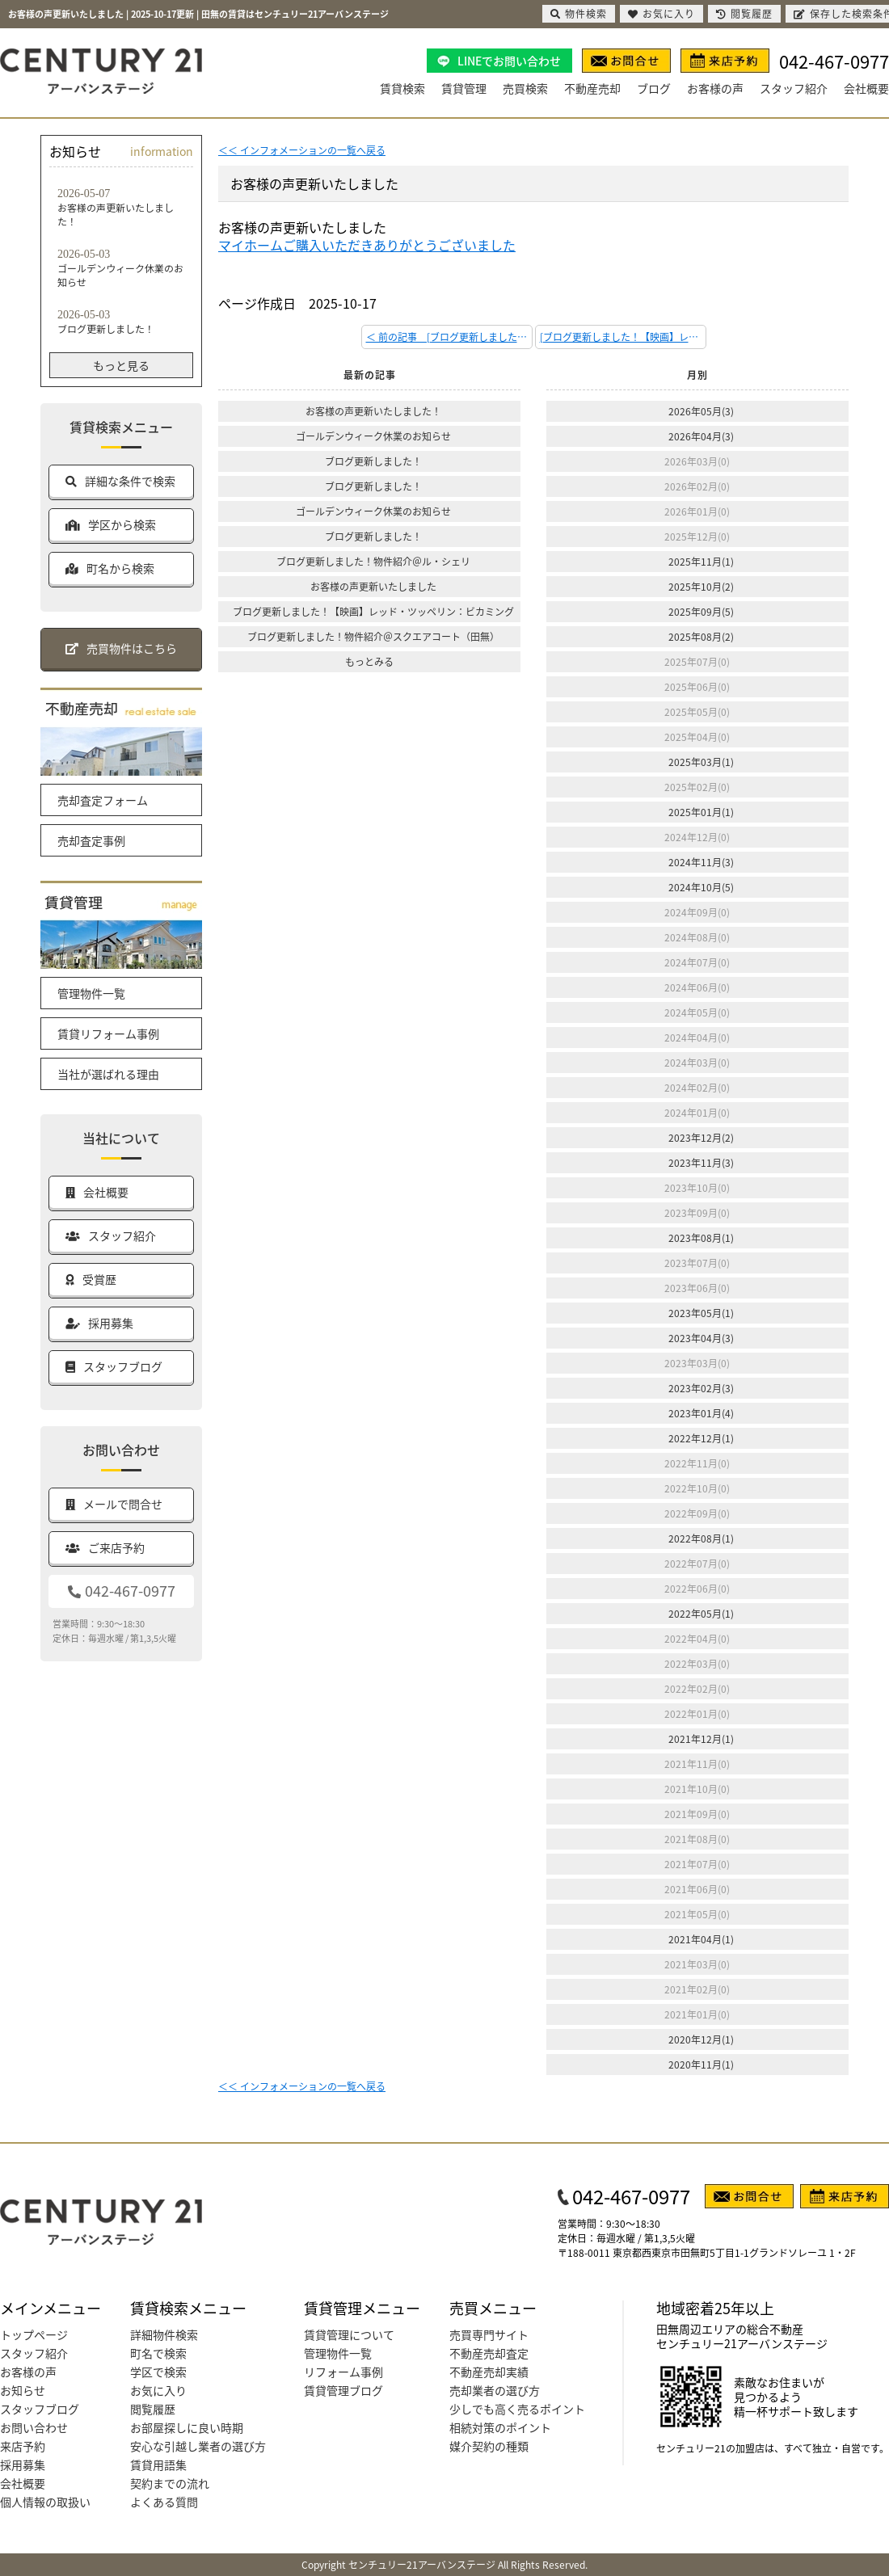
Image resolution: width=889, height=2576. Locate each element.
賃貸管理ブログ (343, 2390)
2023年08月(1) (701, 1237)
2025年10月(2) (701, 586)
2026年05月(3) (701, 411)
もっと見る (121, 365)
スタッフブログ (39, 2409)
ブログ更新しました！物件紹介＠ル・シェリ (373, 561)
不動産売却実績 (489, 2371)
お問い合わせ (34, 2427)
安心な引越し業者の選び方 (198, 2446)
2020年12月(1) (701, 2039)
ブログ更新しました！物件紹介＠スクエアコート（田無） (373, 636)
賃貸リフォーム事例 (108, 1033)
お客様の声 (715, 88)
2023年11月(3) (701, 1162)
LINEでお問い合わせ (509, 61)
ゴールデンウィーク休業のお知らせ (373, 436)
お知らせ (22, 2390)
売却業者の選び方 (494, 2390)
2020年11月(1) (701, 2064)
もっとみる (369, 661)
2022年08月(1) (701, 1538)
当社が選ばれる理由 (108, 1074)
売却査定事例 (91, 840)
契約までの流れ (169, 2483)
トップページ (34, 2334)
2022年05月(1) (701, 1613)
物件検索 (578, 13)
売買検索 (525, 88)
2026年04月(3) (701, 436)
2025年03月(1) (701, 761)
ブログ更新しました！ (373, 461)
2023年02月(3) (701, 1388)
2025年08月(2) (701, 636)
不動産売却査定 (489, 2353)
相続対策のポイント (500, 2427)
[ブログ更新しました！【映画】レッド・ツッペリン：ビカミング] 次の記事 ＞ (623, 336)
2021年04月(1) (701, 1939)
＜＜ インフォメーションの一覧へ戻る (302, 150)
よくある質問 (164, 2502)
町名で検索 (158, 2353)
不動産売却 (592, 88)
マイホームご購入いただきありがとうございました (367, 245)
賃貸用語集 (158, 2464)
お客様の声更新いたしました (373, 586)
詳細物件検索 (164, 2334)
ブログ (654, 88)
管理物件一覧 (91, 993)
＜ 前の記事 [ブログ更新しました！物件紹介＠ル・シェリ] (449, 336)
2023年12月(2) (701, 1137)
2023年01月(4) (701, 1413)
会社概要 (866, 88)
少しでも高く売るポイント (517, 2409)
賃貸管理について (349, 2334)
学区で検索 (158, 2371)
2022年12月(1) (701, 1438)
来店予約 (22, 2446)
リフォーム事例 (343, 2371)
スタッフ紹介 (794, 88)
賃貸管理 (464, 88)
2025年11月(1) (701, 561)
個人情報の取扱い (45, 2502)
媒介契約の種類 (489, 2446)
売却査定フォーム (102, 800)
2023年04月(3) (701, 1338)
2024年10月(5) (701, 887)
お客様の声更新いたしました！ (373, 411)
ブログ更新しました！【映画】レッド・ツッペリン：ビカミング (373, 611)
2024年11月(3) (701, 862)
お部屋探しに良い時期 (186, 2427)
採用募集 (22, 2464)
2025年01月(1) (701, 812)
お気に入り (158, 2390)
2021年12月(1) (701, 1738)
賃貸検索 (402, 88)
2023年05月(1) (701, 1313)
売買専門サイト (489, 2334)
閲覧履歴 (152, 2409)
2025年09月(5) (701, 611)
